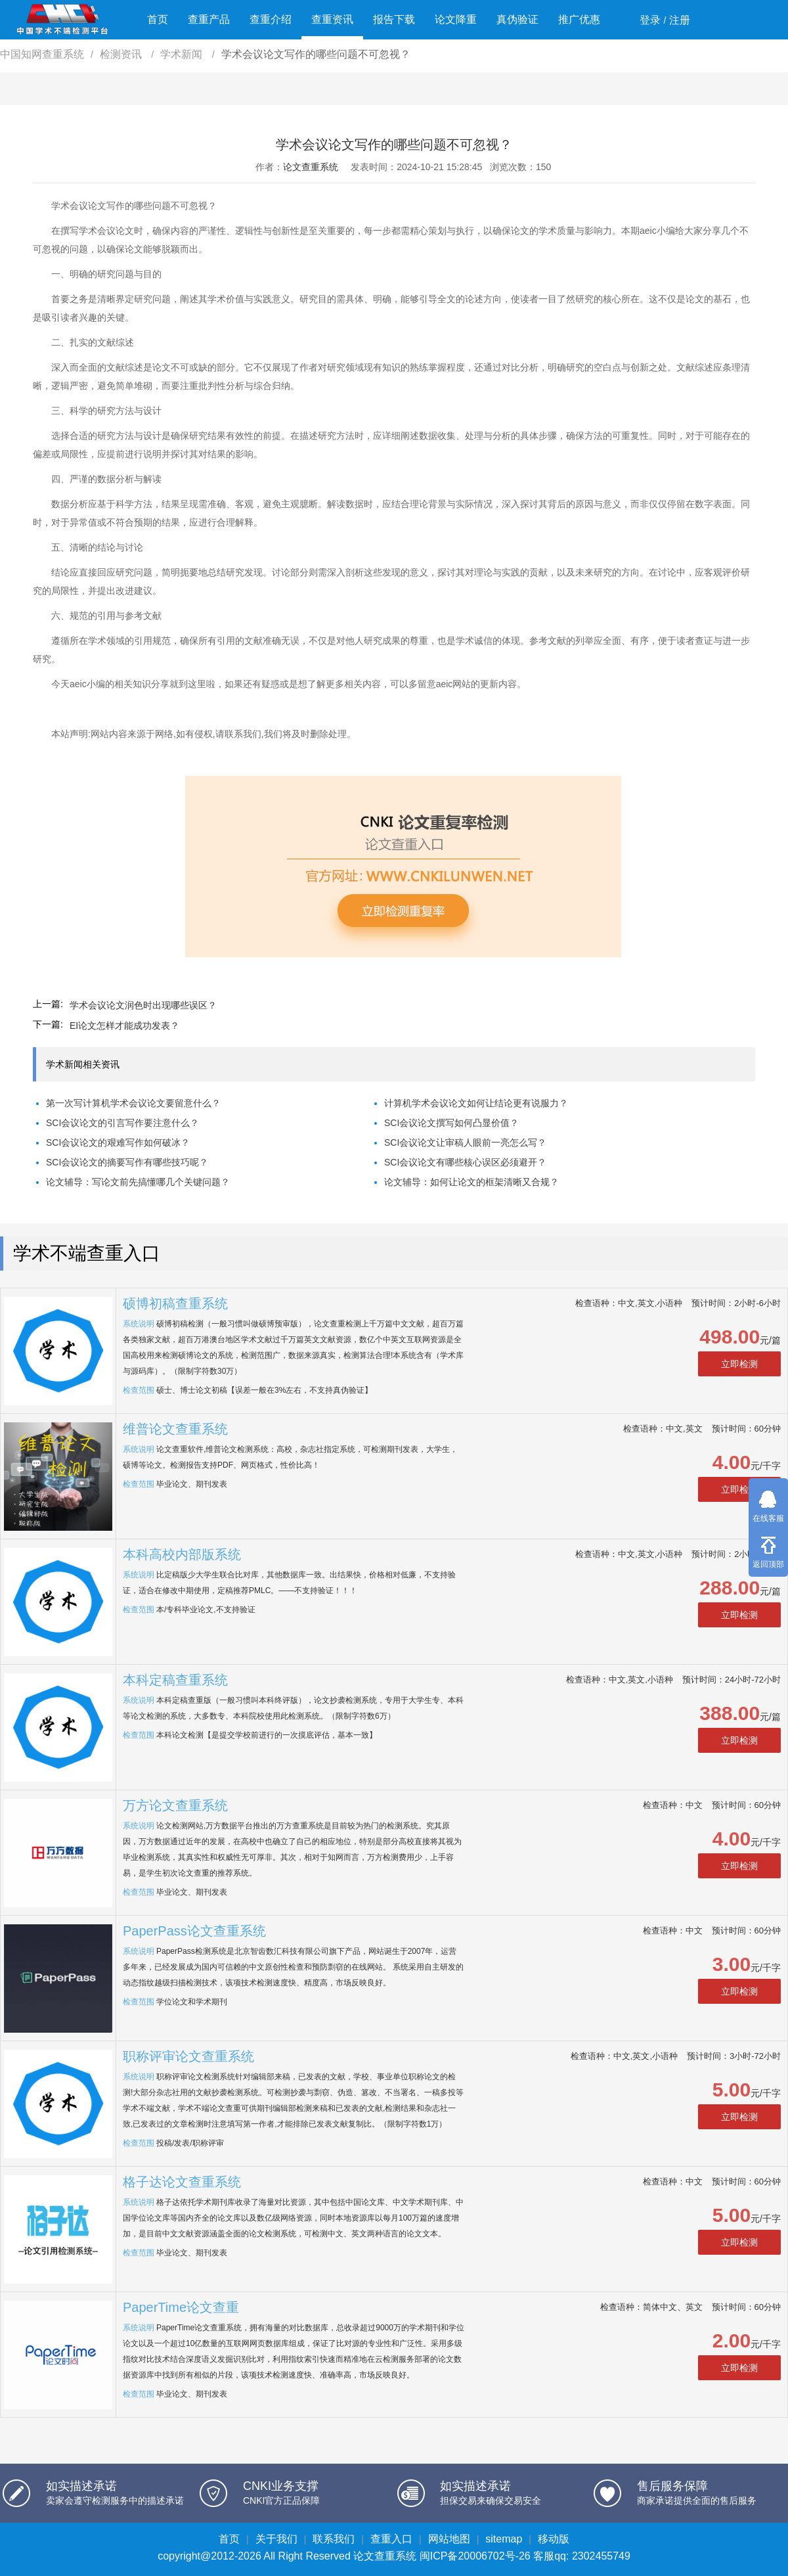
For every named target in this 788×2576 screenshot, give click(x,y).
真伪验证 (517, 19)
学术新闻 (182, 54)
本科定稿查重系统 (175, 1680)
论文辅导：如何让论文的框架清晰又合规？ (471, 1182)
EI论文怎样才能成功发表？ (124, 1025)
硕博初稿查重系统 (175, 1303)
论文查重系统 (310, 167)
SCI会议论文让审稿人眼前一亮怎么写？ (465, 1142)
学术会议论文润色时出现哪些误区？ (143, 1005)
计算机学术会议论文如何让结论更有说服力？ (476, 1103)
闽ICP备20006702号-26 (475, 2556)
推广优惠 (579, 19)
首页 (157, 19)
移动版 (553, 2538)
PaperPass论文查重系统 (194, 1931)
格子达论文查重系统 (182, 2182)
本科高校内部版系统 (182, 1554)
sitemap (503, 2538)
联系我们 (334, 2538)
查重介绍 (271, 19)
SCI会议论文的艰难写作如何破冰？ (118, 1142)
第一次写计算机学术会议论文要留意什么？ (133, 1103)
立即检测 (739, 1364)
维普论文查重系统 (175, 1429)
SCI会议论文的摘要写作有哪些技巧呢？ (127, 1162)
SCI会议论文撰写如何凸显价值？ (451, 1123)
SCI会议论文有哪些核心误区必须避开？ (465, 1162)
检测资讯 (122, 54)
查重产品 (209, 19)
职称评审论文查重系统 (188, 2056)
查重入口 (391, 2538)
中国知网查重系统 (42, 54)
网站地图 (449, 2538)
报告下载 (394, 19)
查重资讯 (332, 19)
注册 (679, 20)
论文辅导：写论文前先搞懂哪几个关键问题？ (138, 1182)
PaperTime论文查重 (181, 2307)
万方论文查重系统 (175, 1805)
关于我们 (276, 2538)
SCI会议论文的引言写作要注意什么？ (122, 1123)
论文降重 (456, 19)
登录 (650, 20)
